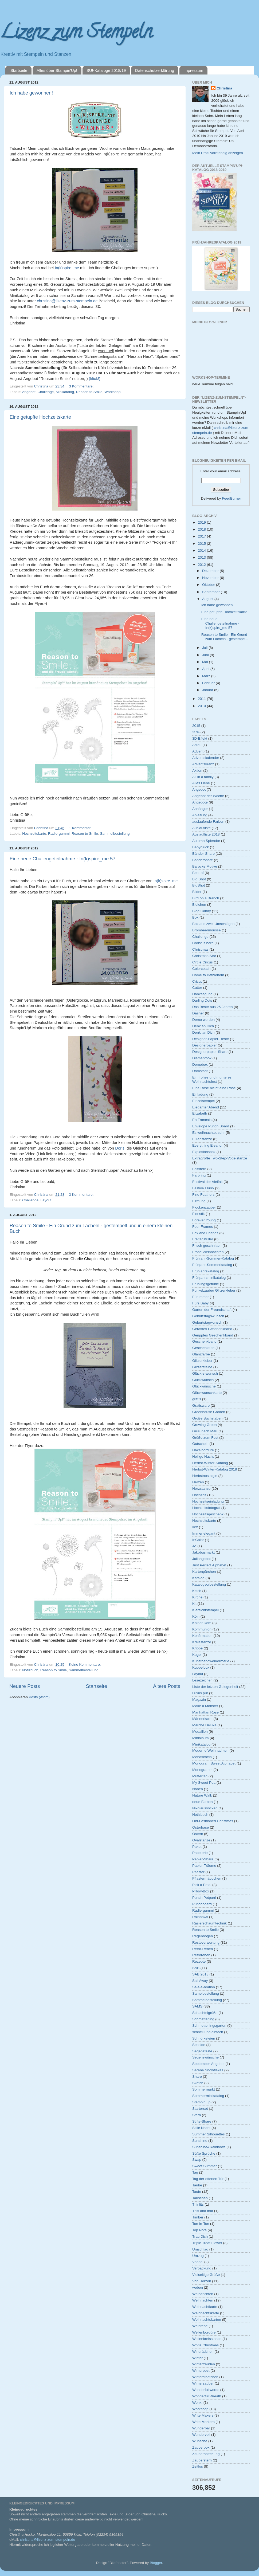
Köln (195, 1616)
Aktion (197, 771)
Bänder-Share (203, 854)
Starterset (200, 2109)
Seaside (198, 2045)
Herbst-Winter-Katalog (210, 1463)
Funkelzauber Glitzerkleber (213, 1290)
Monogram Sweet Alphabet (214, 1763)
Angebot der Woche (208, 796)
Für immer (200, 1297)
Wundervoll (201, 2435)
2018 (202, 529)
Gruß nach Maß (205, 1431)
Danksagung (202, 994)
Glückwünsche (204, 1386)
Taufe (196, 2192)
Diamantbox (201, 1058)
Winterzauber (203, 2383)
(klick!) (94, 379)
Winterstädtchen (205, 2377)
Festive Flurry (203, 1188)
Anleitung (199, 815)
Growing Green (204, 1425)
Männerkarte (202, 1719)
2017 (202, 536)
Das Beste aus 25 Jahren (212, 1007)
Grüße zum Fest (205, 1438)
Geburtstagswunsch (208, 1316)
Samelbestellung (205, 1993)
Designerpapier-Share (209, 1052)
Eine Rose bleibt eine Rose (214, 1088)
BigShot (198, 885)
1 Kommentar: (81, 828)
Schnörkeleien (203, 2038)
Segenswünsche (205, 2057)
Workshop (112, 392)
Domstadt (200, 1071)
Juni (206, 655)
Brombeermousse (206, 930)
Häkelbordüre (203, 1450)
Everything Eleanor (207, 1145)
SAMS (197, 2006)
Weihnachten (202, 2300)
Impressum (193, 70)
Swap (196, 2160)
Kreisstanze (201, 1642)
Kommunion (201, 1629)
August (208, 599)
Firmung (199, 1201)
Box (195, 917)
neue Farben (202, 1802)
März (206, 676)
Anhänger (200, 809)
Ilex (195, 1527)
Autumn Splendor (206, 841)
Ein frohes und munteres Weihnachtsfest (211, 1079)
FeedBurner (231, 498)
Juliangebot (201, 1559)
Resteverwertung (205, 1942)
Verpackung (201, 2268)
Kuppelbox (200, 1667)
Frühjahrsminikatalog (209, 1278)
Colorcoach (201, 969)
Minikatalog (65, 392)
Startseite (18, 70)
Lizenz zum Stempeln (76, 33)
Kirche (197, 1597)
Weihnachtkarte (204, 2307)
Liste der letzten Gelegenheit (215, 1687)
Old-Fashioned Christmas (212, 1821)
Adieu (197, 745)
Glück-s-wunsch (205, 1373)
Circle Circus (202, 962)
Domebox (200, 1064)
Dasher (198, 1013)
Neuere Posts (24, 1686)
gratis (196, 1399)
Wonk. (197, 2403)
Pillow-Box (200, 1891)
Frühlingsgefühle (205, 1284)
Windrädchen (203, 2352)
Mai (205, 662)
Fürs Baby (200, 1303)
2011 (202, 699)
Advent (197, 751)
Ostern (197, 1834)
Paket (197, 1847)
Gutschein (200, 1444)
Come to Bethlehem (208, 975)
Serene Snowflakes (207, 2070)
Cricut (197, 981)
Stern (196, 2115)
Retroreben (201, 1955)
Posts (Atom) (39, 1697)
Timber (197, 2217)
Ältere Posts (166, 1686)
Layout (46, 1200)
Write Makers (202, 2415)
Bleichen (199, 905)
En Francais (201, 1120)
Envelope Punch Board (210, 1126)
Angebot (29, 392)
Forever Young (204, 1220)
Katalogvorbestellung (209, 1584)
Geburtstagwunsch (207, 1322)
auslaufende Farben (208, 822)
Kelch (196, 1591)
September (211, 592)
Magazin (199, 1699)
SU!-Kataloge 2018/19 (106, 70)
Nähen (197, 1789)
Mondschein (202, 1757)
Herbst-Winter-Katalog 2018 (214, 1469)
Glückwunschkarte (207, 1393)
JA (194, 1546)
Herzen (198, 1482)
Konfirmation (202, 1636)
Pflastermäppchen (206, 1878)
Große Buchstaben (207, 1418)
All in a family (203, 777)
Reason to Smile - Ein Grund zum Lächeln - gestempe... (224, 637)
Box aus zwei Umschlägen (213, 924)
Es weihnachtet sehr (208, 1133)
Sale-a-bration (203, 1987)
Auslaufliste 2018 (206, 834)
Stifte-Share (201, 2121)
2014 (202, 550)
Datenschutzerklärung (154, 70)
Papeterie (200, 1853)
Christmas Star (204, 956)
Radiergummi (58, 834)
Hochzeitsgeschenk (207, 1514)
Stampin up (201, 2102)
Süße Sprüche (203, 2153)
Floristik (198, 1214)
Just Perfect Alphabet (209, 1565)
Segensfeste (202, 2051)
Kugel (197, 1655)
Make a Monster (205, 1706)
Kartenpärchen (204, 1572)
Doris (119, 1148)
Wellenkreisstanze (206, 2339)
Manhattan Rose (205, 1712)
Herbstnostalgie (204, 1476)
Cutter (197, 988)
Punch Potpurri (204, 1898)
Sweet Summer (204, 2166)
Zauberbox (201, 2447)
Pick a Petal (201, 1885)
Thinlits (198, 2204)
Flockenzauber (204, 1207)
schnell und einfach (207, 2032)
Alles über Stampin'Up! (57, 70)
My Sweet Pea (203, 1783)
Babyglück (200, 847)
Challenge (45, 392)
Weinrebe (200, 2326)
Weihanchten (202, 2294)
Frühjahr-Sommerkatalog (212, 1265)
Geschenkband (204, 1341)
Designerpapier (204, 1045)
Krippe (197, 1648)
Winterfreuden (203, 2364)
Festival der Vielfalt (207, 1182)
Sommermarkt (203, 2089)
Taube (197, 2185)
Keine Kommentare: (85, 1665)
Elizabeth (199, 1113)
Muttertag (199, 1776)
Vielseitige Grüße (206, 2275)
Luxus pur (200, 1693)
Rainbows (200, 1917)
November (211, 578)
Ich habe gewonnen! (31, 93)
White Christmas (205, 2345)
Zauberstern (202, 2460)
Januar (208, 690)
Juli (205, 648)
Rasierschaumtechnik (209, 1923)
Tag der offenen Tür (207, 2179)
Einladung (200, 1094)
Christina (224, 88)
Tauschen (200, 2198)
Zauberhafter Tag (206, 2454)
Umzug (198, 2256)
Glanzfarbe (201, 1354)
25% (195, 732)
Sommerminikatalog (208, 2096)
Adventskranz (203, 764)
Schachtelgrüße (205, 2013)
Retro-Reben (202, 1949)
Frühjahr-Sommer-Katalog (213, 1258)
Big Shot (199, 879)
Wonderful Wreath (206, 2396)
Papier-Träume (204, 1866)
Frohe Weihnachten (208, 1252)
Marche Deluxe (204, 1725)
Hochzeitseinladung (208, 1501)
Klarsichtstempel (205, 1610)
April (206, 669)
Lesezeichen (202, 1680)
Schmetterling (203, 2019)
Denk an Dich (203, 1026)
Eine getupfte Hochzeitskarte (40, 417)
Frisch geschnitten (207, 1246)
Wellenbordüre (204, 2332)
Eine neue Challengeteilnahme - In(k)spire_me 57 (62, 858)
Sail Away (200, 1981)
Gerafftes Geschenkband (212, 1329)
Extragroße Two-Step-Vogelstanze (219, 1158)
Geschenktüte (203, 1348)
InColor (198, 1540)
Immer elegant (203, 1533)
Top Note (199, 2230)
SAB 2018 (200, 1974)
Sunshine (199, 2141)
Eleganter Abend (205, 1107)
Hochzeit (199, 1495)
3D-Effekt (199, 738)
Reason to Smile (89, 392)
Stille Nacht (201, 2128)
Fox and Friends (205, 1233)
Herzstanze (201, 1489)
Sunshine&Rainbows (209, 2147)
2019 (202, 522)
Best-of (198, 873)
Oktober (209, 585)
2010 (202, 706)
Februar (209, 683)
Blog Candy (201, 911)
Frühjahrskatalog (205, 1271)
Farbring (199, 1175)
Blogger (156, 2563)
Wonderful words (205, 2390)
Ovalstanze (201, 1840)
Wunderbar (201, 2428)
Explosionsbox (203, 1152)
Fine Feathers (203, 1195)
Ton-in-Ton (200, 2224)
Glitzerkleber (202, 1361)
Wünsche (199, 2441)
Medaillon (200, 1732)
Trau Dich (200, 2236)
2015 (202, 544)
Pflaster (198, 1872)
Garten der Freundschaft (211, 1310)
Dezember (211, 571)
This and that (202, 2211)
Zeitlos (197, 2466)
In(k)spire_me (67, 268)
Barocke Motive (204, 866)
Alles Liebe (201, 783)
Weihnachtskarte (205, 2313)
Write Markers (203, 2422)
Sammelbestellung (115, 834)
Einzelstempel (203, 1101)
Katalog (198, 1578)
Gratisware (201, 1405)
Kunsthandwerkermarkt (210, 1661)
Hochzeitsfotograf (206, 1508)
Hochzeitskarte (34, 834)
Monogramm (202, 1770)
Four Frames (202, 1227)
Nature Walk (202, 1795)
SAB (195, 1968)
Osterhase (200, 1827)
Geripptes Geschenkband (212, 1335)
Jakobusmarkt (203, 1552)
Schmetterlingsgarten (209, 2026)
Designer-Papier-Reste (210, 1039)
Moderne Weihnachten (210, 1750)
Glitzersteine (202, 1367)
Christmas (200, 949)
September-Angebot (208, 2064)
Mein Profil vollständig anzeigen (217, 153)
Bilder (197, 892)
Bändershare (202, 860)
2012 (202, 565)
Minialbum (200, 1738)
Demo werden (203, 1020)
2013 (202, 557)
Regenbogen (202, 1936)
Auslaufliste (201, 828)
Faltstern (199, 1169)
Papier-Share (203, 1859)
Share (197, 2077)
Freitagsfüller (202, 1239)
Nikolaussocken (205, 1808)
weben (197, 2287)
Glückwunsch (203, 1380)
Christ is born (203, 943)
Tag (195, 2172)
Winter (197, 2358)
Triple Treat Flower (207, 2243)
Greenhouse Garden (208, 1412)
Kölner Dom (201, 1623)
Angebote (200, 802)
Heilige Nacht (203, 1456)
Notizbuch (30, 1670)
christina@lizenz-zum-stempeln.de (67, 301)
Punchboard (202, 1904)
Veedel (197, 2262)
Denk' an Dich (203, 1032)
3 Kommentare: (82, 386)
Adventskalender (205, 758)
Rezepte (199, 1961)
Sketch (197, 2083)
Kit (194, 1604)
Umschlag (200, 2249)
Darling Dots (202, 1000)
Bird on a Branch (205, 898)
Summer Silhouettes (208, 2134)
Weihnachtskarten (206, 2320)
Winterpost (201, 2371)
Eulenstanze (202, 1139)
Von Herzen (201, 2281)
